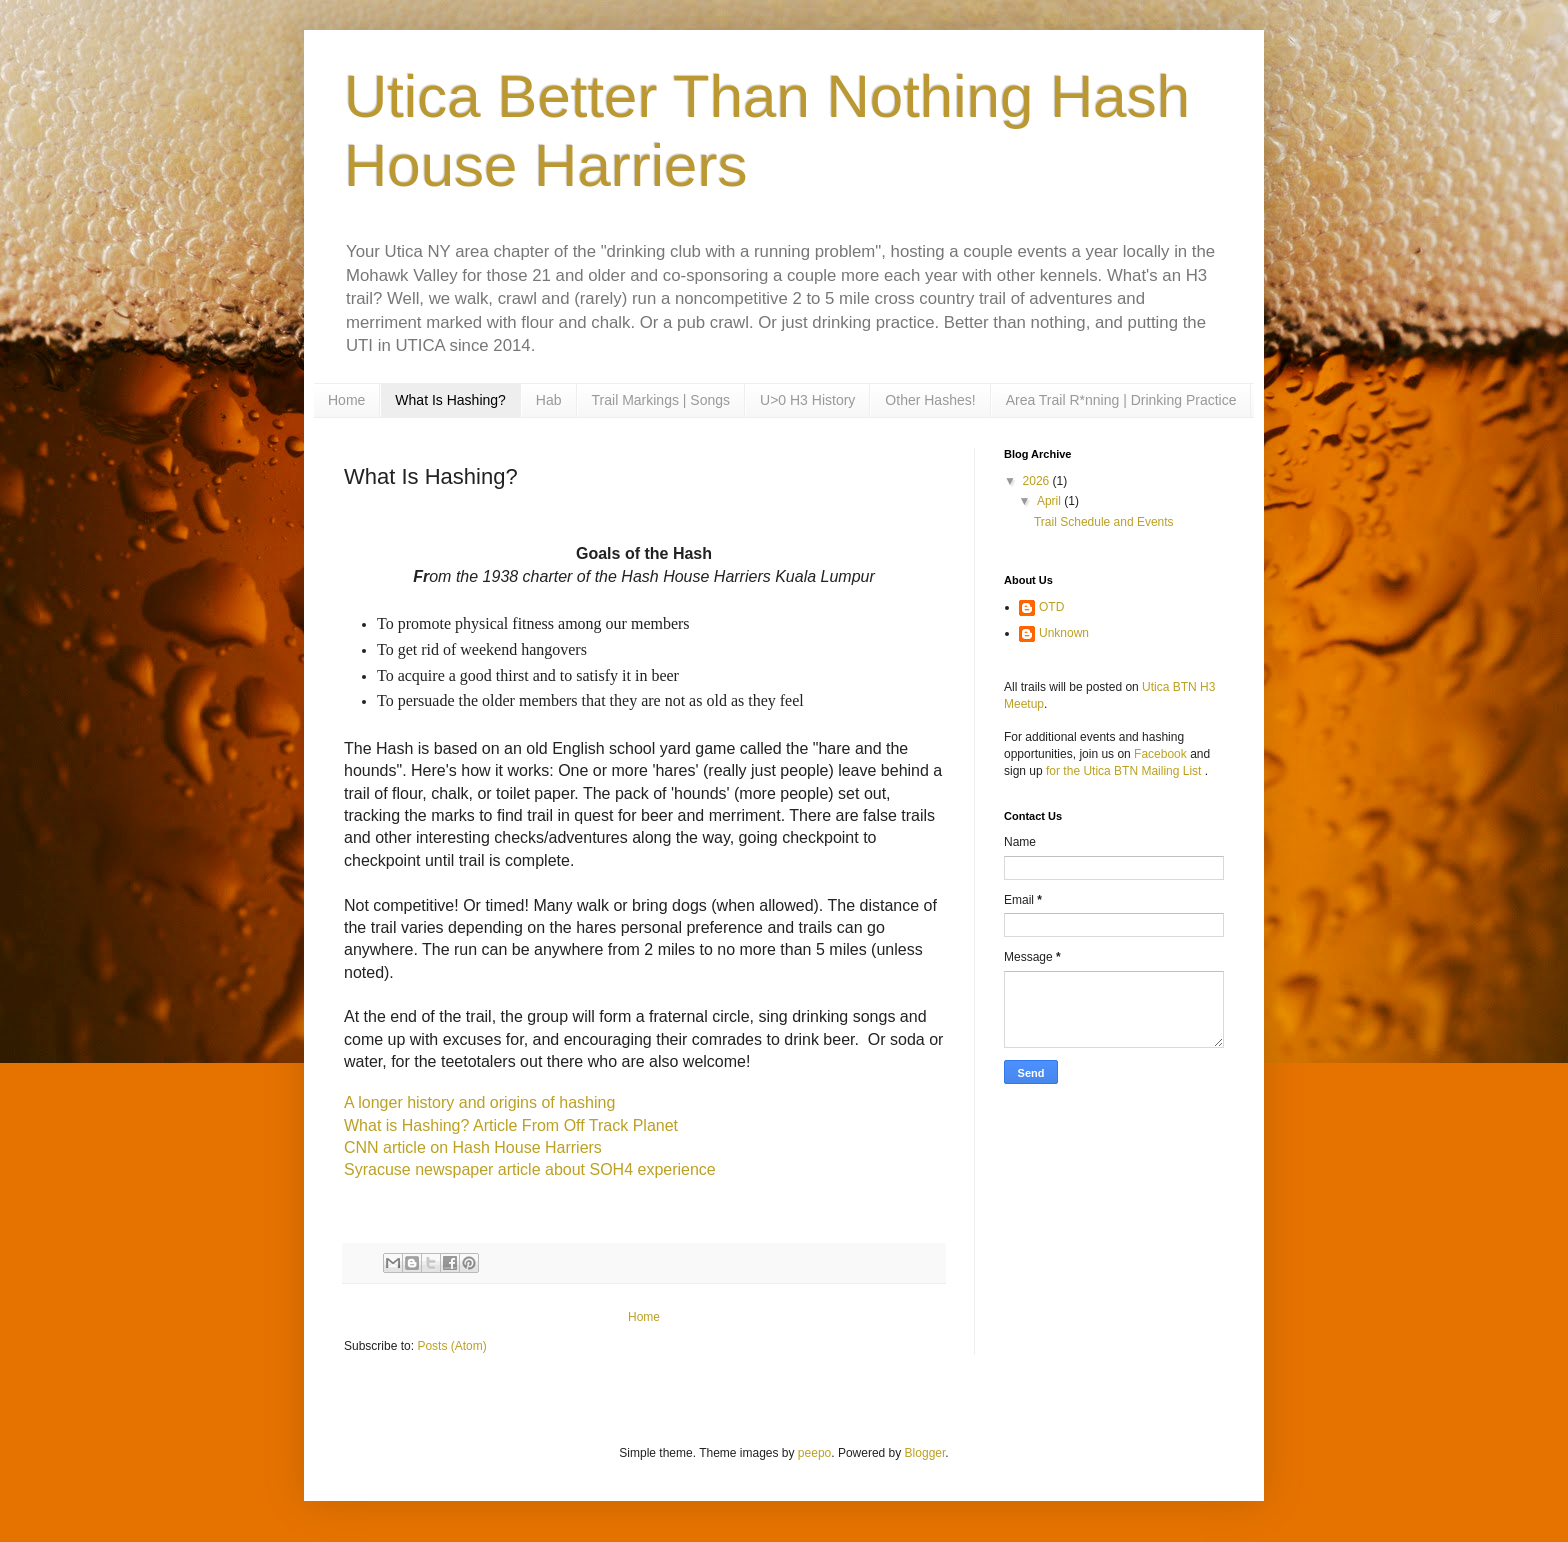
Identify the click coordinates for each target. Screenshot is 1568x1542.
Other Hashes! (930, 400)
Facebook (1160, 754)
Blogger (925, 1453)
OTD (1051, 607)
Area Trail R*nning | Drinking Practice (1121, 400)
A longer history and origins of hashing (479, 1102)
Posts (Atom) (451, 1346)
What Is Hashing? (450, 400)
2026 (1038, 481)
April (1050, 501)
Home (346, 400)
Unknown (1064, 633)
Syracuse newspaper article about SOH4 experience (530, 1169)
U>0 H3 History (807, 400)
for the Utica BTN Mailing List (1125, 771)
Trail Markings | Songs (661, 400)
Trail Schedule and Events (1104, 522)
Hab (549, 400)
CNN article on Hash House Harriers (473, 1147)
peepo (814, 1453)
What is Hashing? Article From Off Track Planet (511, 1125)
